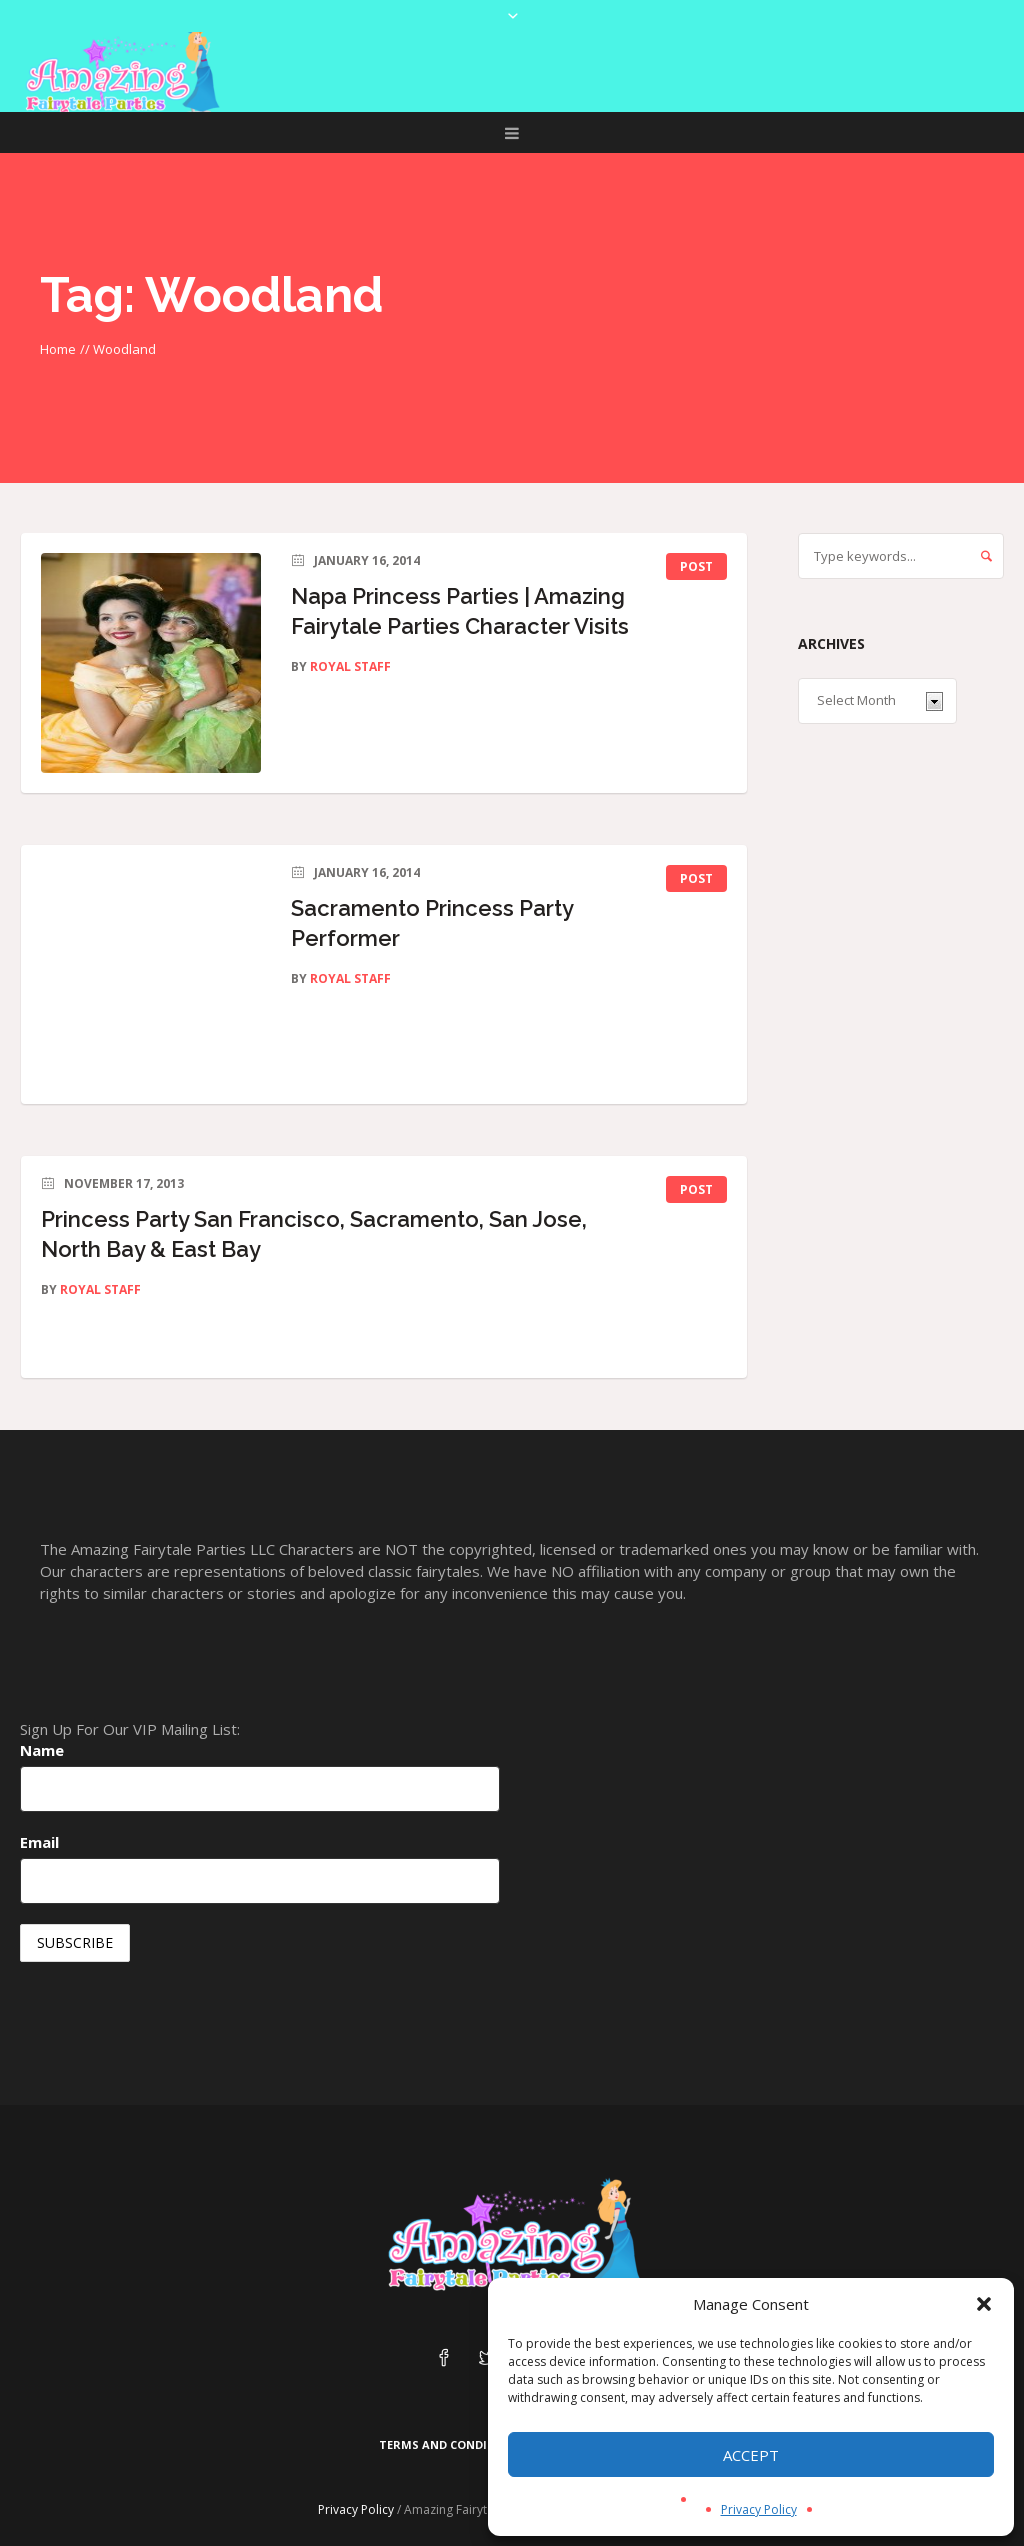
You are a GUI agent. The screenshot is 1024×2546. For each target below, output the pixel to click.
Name (42, 1750)
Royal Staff (350, 666)
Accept (751, 2455)
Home (58, 349)
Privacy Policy (759, 2509)
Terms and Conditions (451, 2444)
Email (39, 1842)
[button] (984, 2304)
